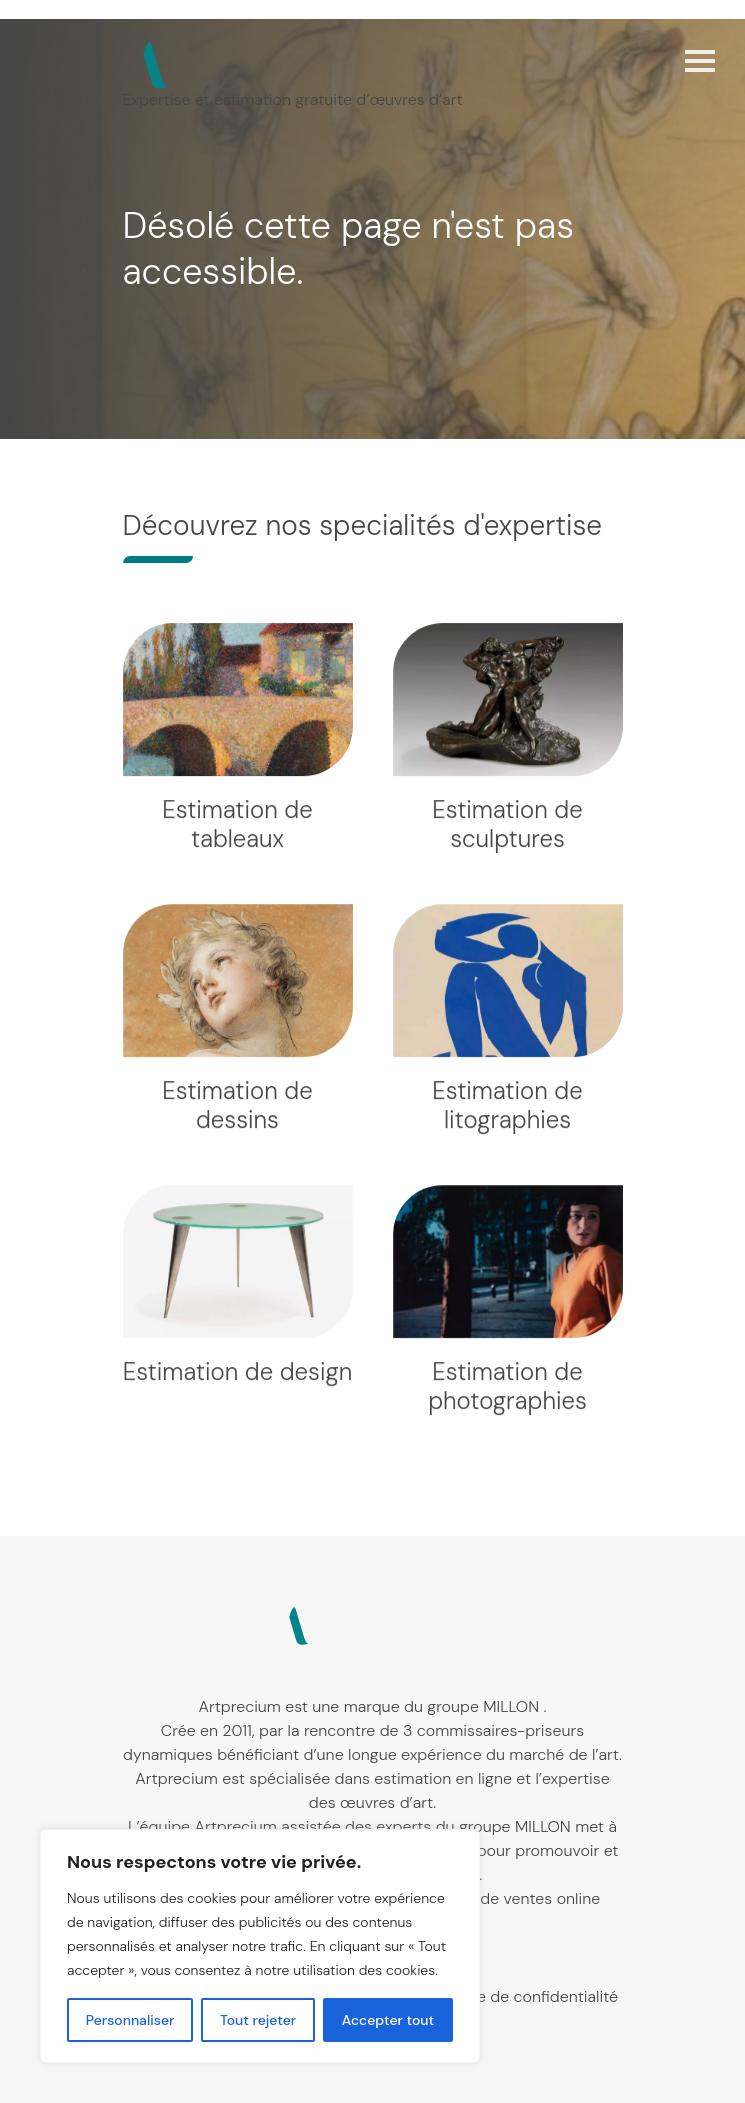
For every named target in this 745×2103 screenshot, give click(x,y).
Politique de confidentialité (520, 1996)
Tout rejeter (258, 2020)
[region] (260, 1946)
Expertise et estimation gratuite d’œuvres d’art (293, 99)
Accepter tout (388, 2020)
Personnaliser (130, 2020)
